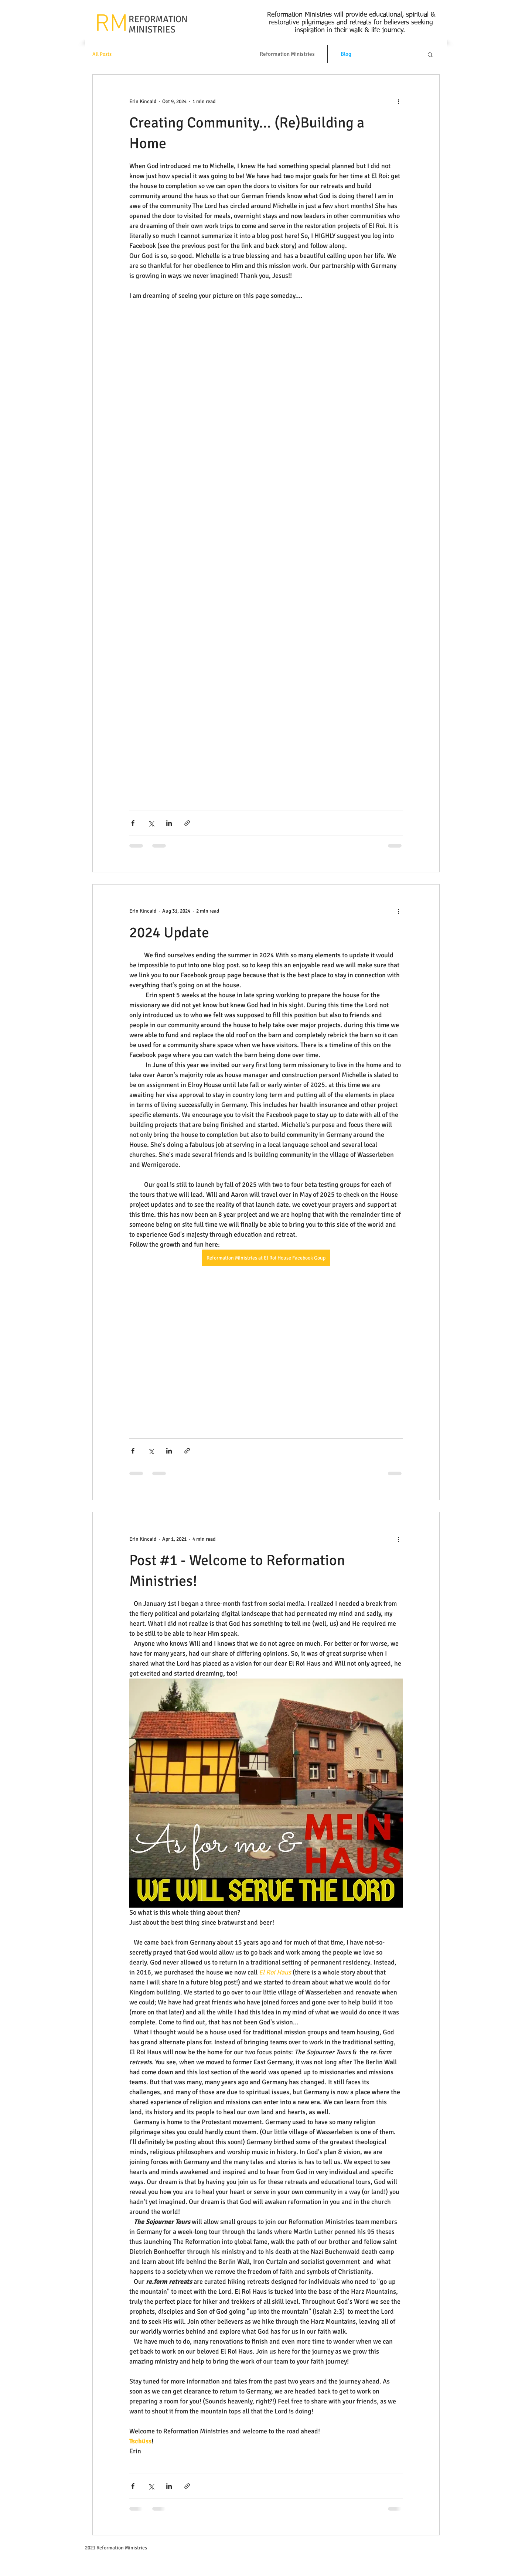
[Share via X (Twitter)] (150, 823)
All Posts (102, 54)
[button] (430, 55)
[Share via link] (187, 823)
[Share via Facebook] (132, 823)
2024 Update (169, 932)
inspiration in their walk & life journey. (351, 30)
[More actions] (398, 101)
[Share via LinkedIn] (169, 823)
